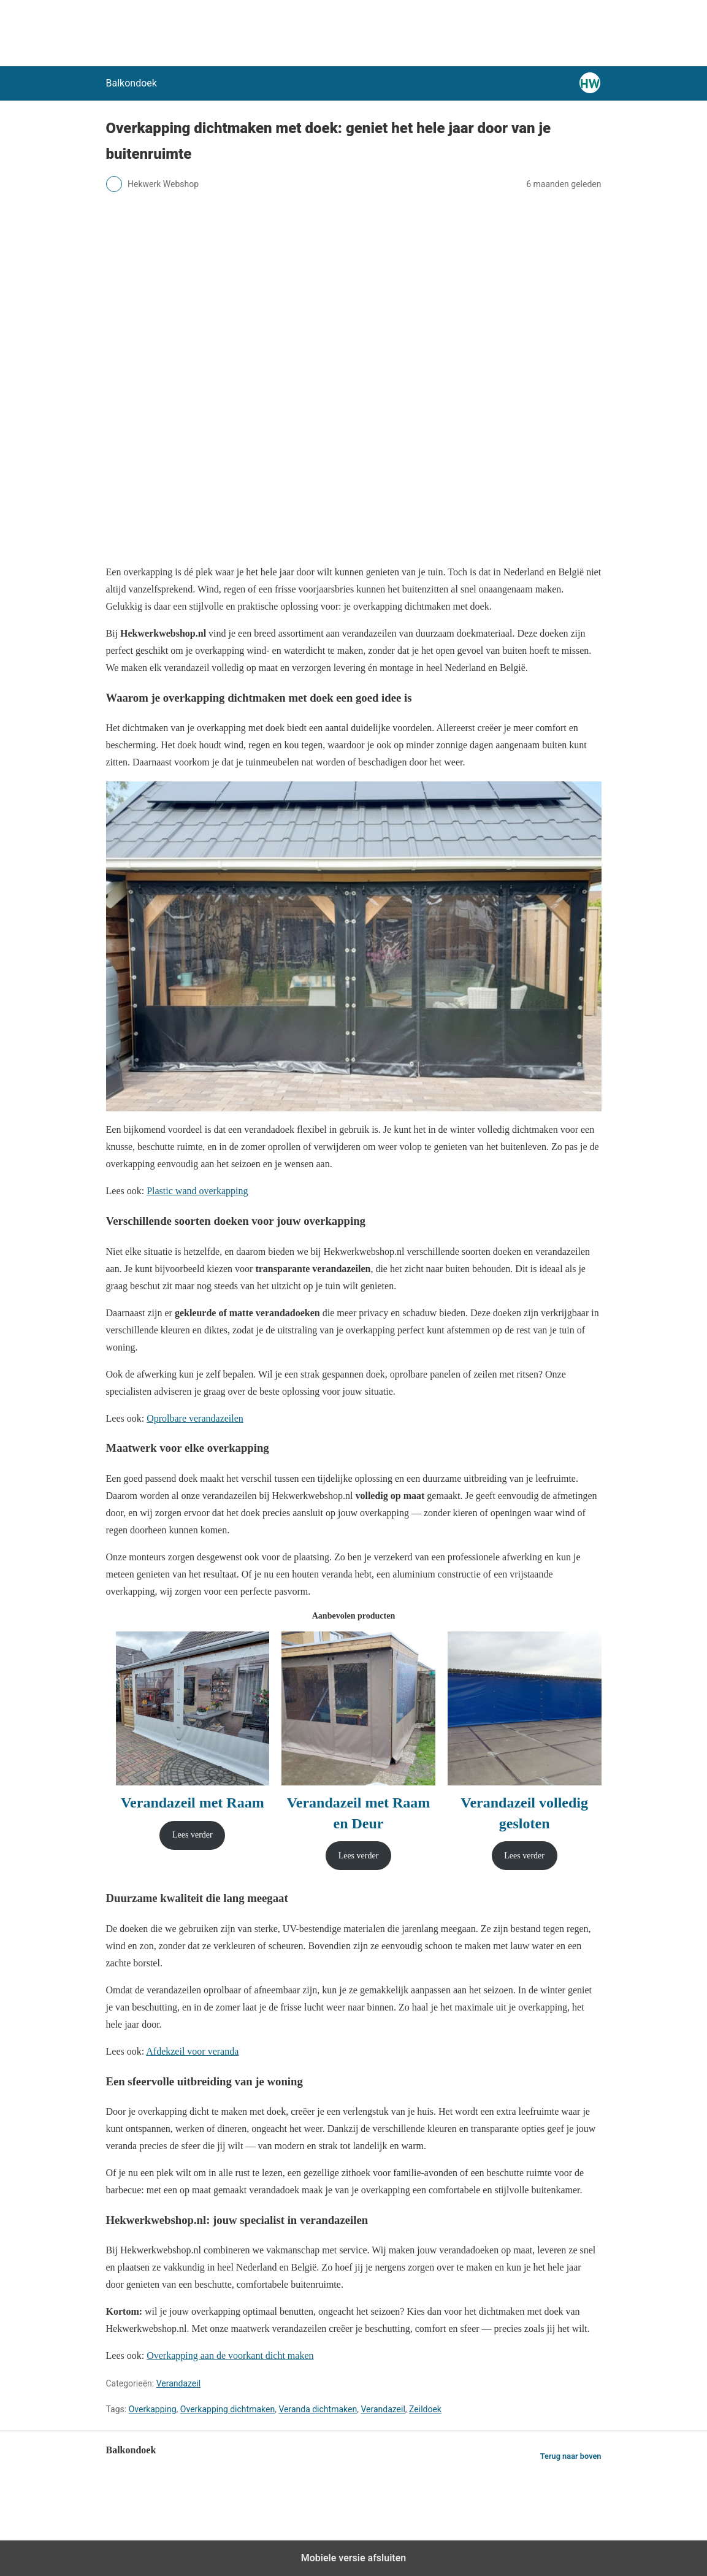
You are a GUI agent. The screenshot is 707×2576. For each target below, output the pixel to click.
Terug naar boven (571, 2456)
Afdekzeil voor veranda (192, 2051)
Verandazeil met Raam (192, 1803)
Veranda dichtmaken (317, 2409)
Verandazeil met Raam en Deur (358, 1813)
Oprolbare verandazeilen (195, 1418)
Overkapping (153, 2409)
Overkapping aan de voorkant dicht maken (230, 2355)
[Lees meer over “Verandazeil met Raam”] (192, 1835)
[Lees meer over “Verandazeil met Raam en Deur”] (358, 1855)
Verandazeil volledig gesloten (524, 1813)
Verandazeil (178, 2383)
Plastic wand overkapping (197, 1191)
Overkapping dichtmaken (227, 2409)
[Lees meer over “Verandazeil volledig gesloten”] (524, 1855)
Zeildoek (425, 2409)
